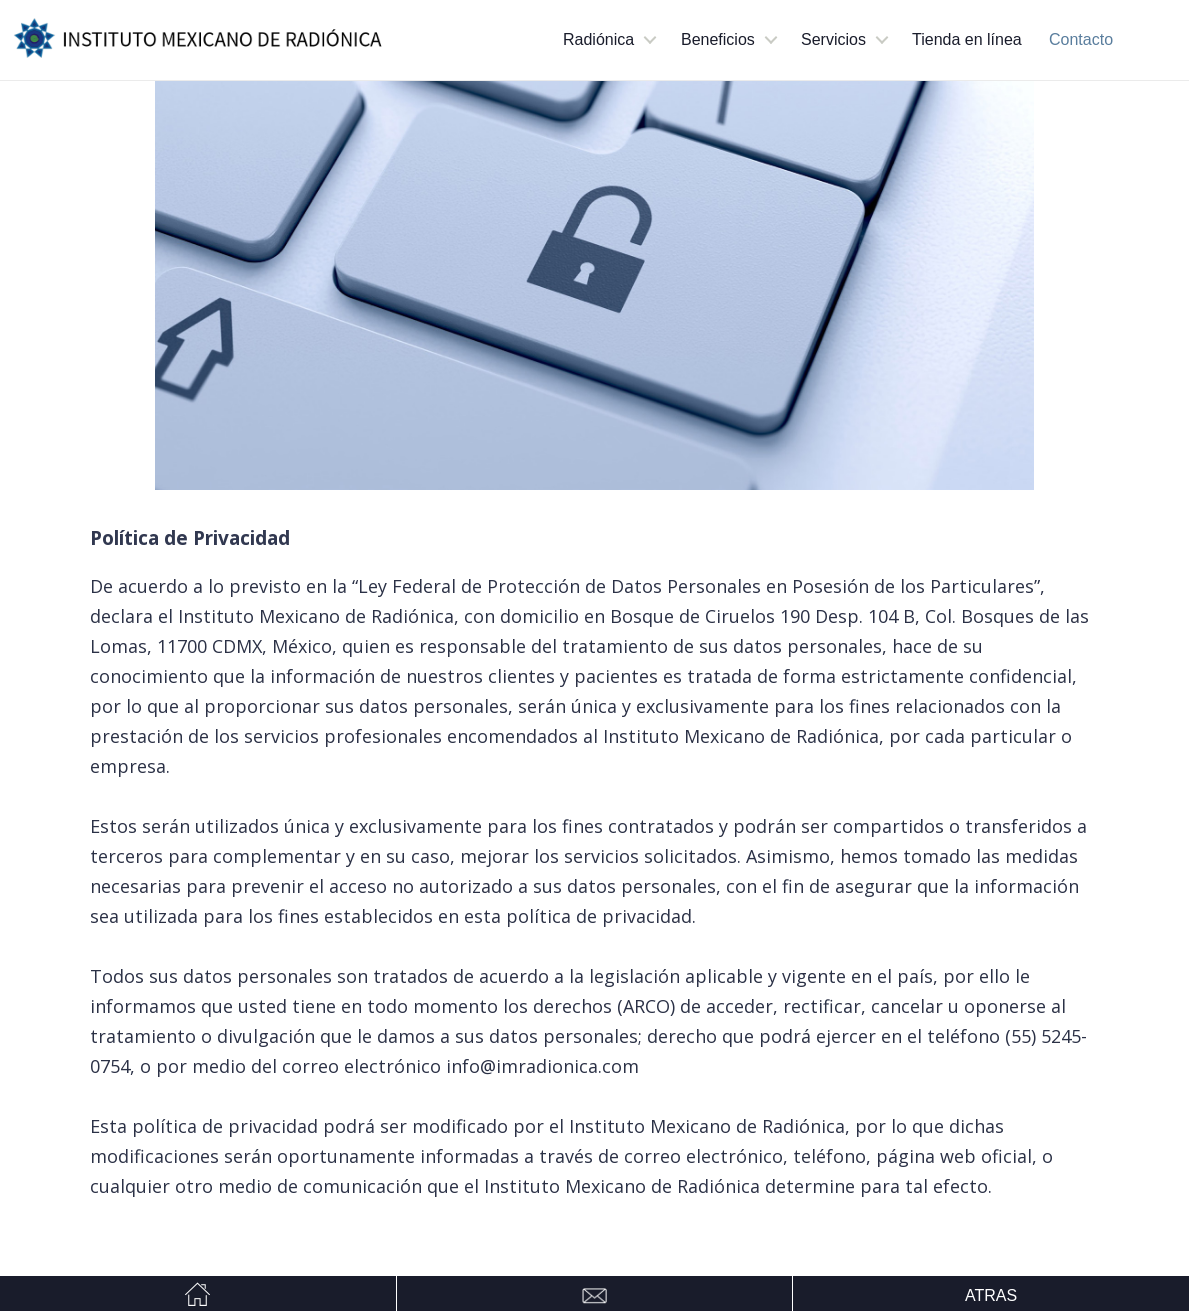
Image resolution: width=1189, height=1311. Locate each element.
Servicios (833, 39)
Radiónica (598, 39)
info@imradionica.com (542, 1066)
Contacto (1081, 39)
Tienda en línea (967, 39)
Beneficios (718, 39)
